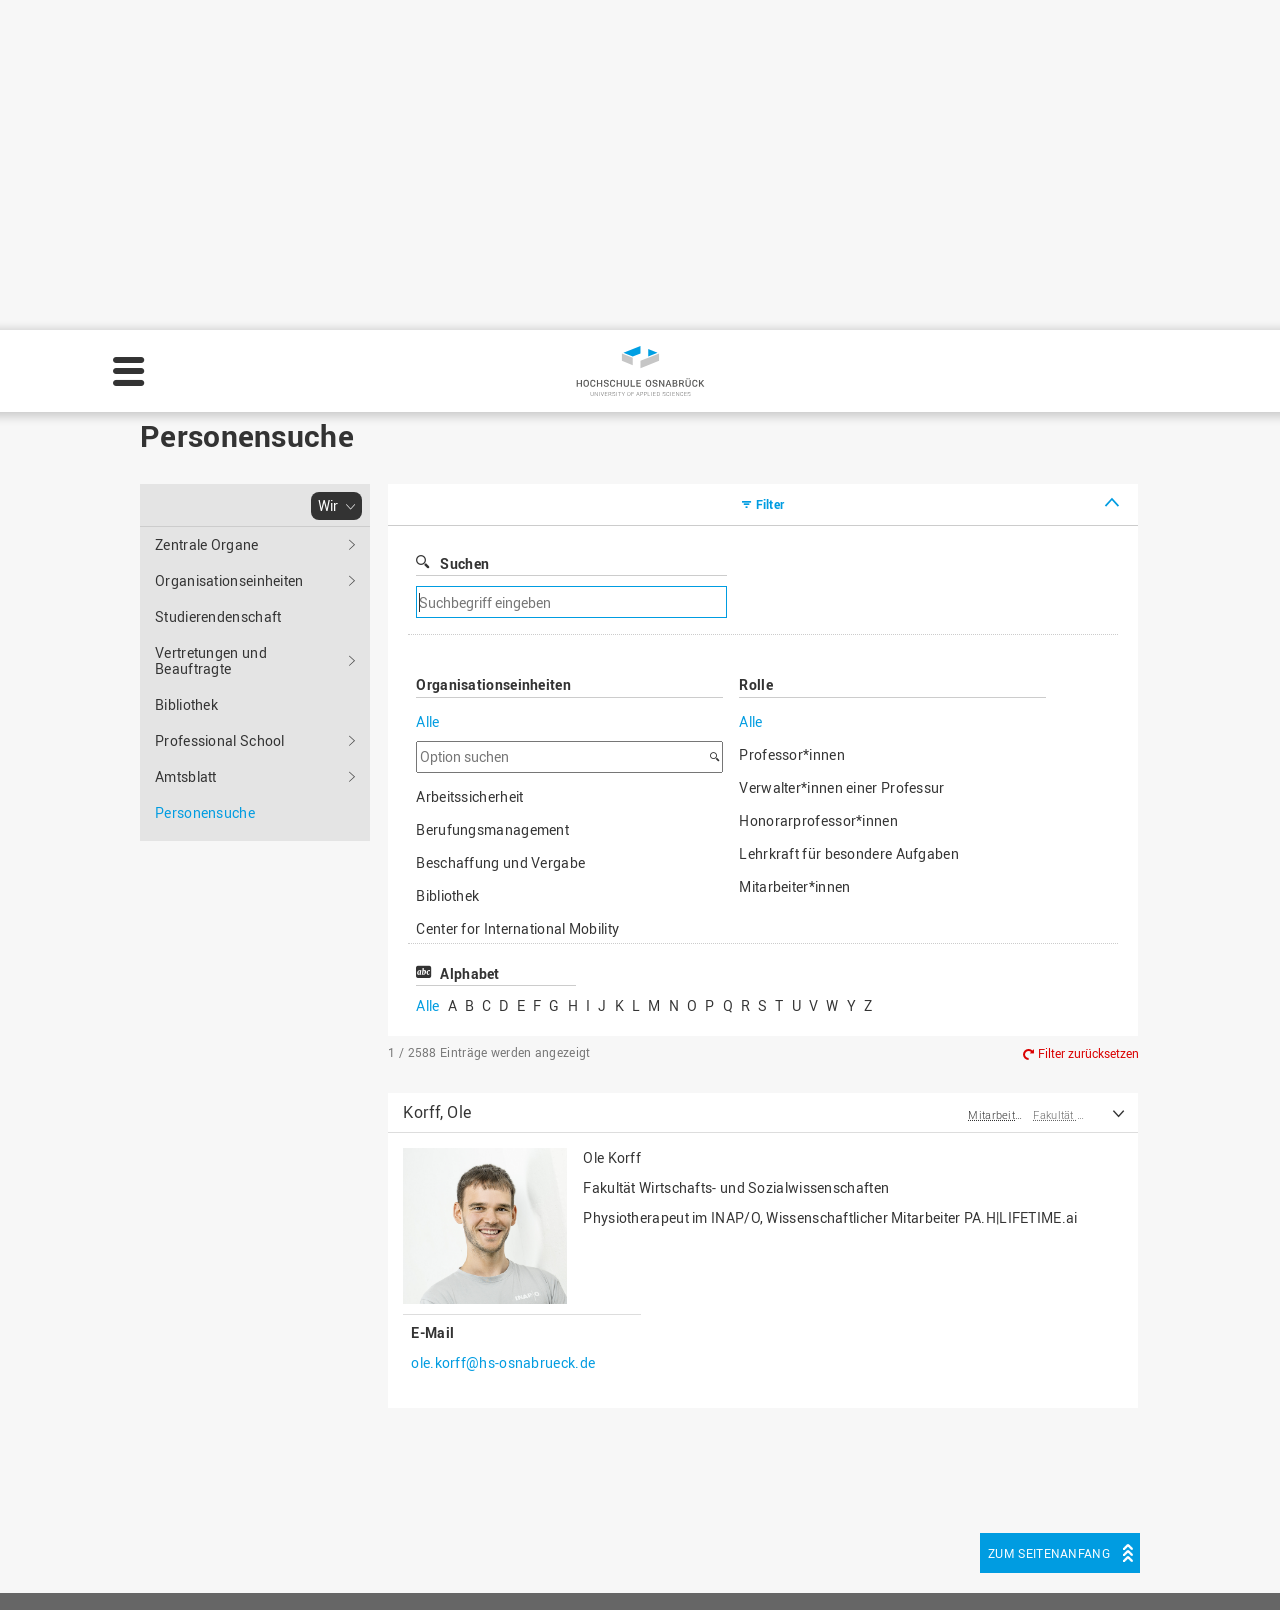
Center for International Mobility (517, 598)
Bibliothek (186, 374)
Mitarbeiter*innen (794, 556)
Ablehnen (1092, 1564)
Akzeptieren (1208, 1564)
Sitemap (478, 1434)
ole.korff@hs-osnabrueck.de (503, 1032)
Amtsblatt (186, 446)
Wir (297, 46)
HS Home (482, 1413)
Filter (770, 174)
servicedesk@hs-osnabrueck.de (287, 1497)
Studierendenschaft (218, 286)
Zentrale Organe (207, 214)
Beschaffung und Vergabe (500, 532)
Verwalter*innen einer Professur (841, 457)
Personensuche (458, 46)
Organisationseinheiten (229, 250)
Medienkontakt (499, 1476)
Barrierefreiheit (500, 1497)
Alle (427, 391)
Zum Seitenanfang (1049, 1223)
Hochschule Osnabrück (205, 46)
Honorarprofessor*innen (818, 490)
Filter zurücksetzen (1088, 723)
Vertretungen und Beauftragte (211, 330)
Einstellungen (971, 1564)
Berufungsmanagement (492, 499)
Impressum (601, 1576)
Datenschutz (701, 1576)
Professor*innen (792, 424)
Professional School (220, 410)
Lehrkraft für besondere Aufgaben (849, 523)
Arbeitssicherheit (469, 466)
